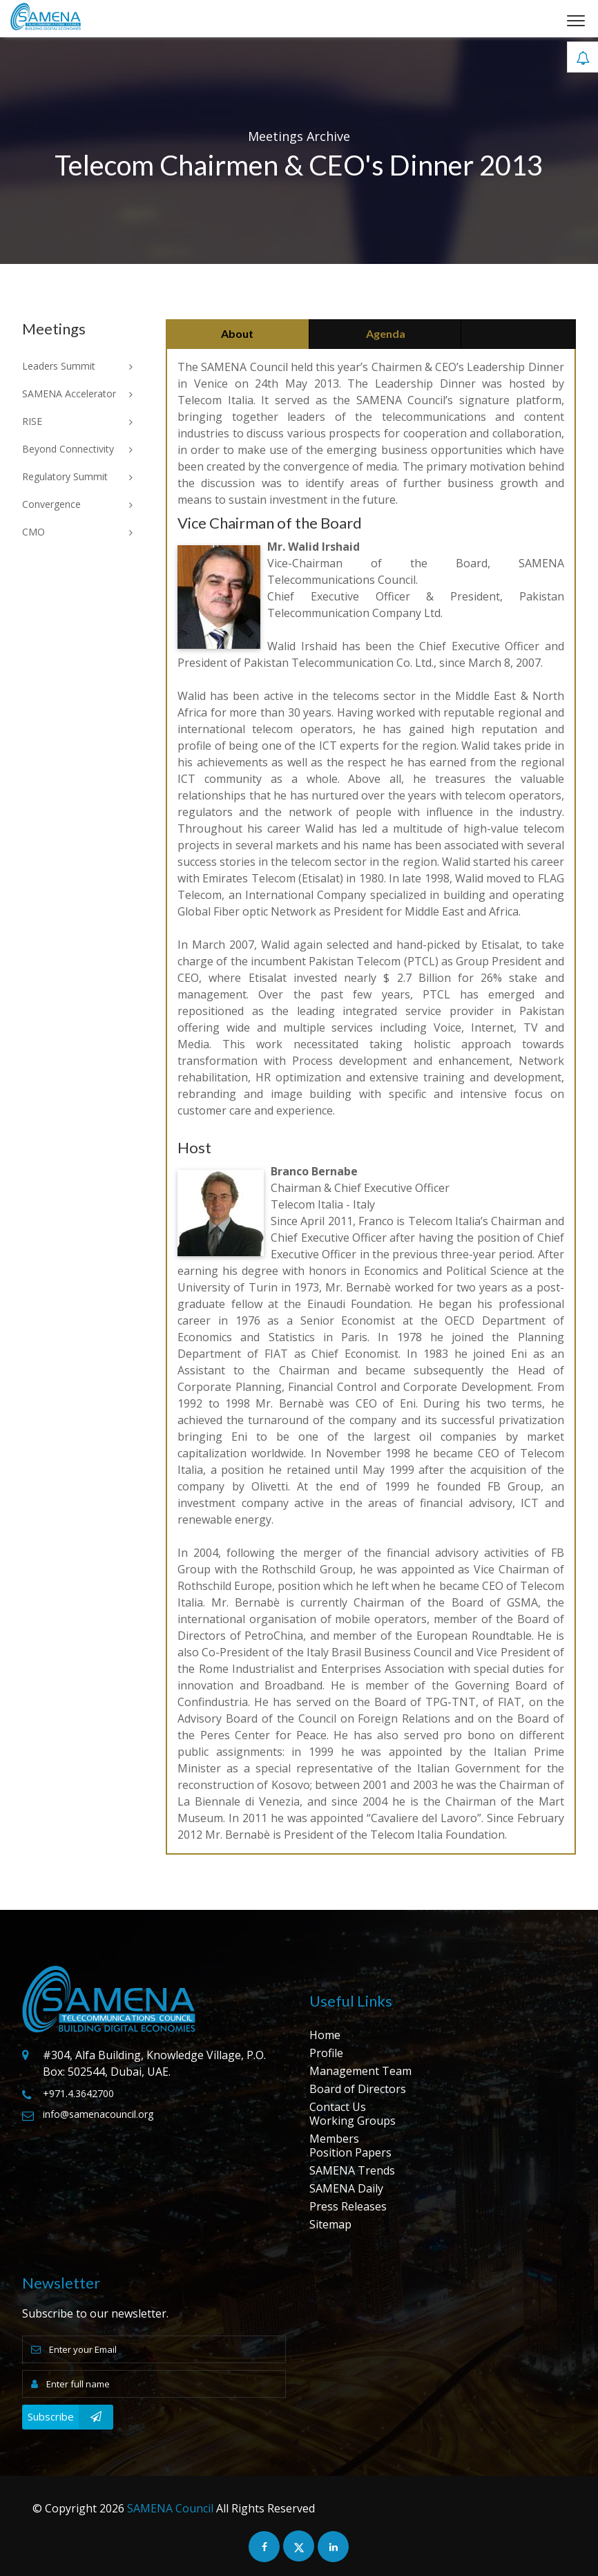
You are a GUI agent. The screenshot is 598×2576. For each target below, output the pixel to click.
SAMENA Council (170, 2508)
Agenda (385, 333)
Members (334, 2138)
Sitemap (330, 2224)
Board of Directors (357, 2088)
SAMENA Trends (352, 2170)
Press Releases (348, 2206)
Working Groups (352, 2120)
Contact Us (337, 2106)
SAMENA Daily (346, 2188)
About (237, 333)
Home (324, 2035)
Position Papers (350, 2152)
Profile (326, 2053)
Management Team (360, 2070)
